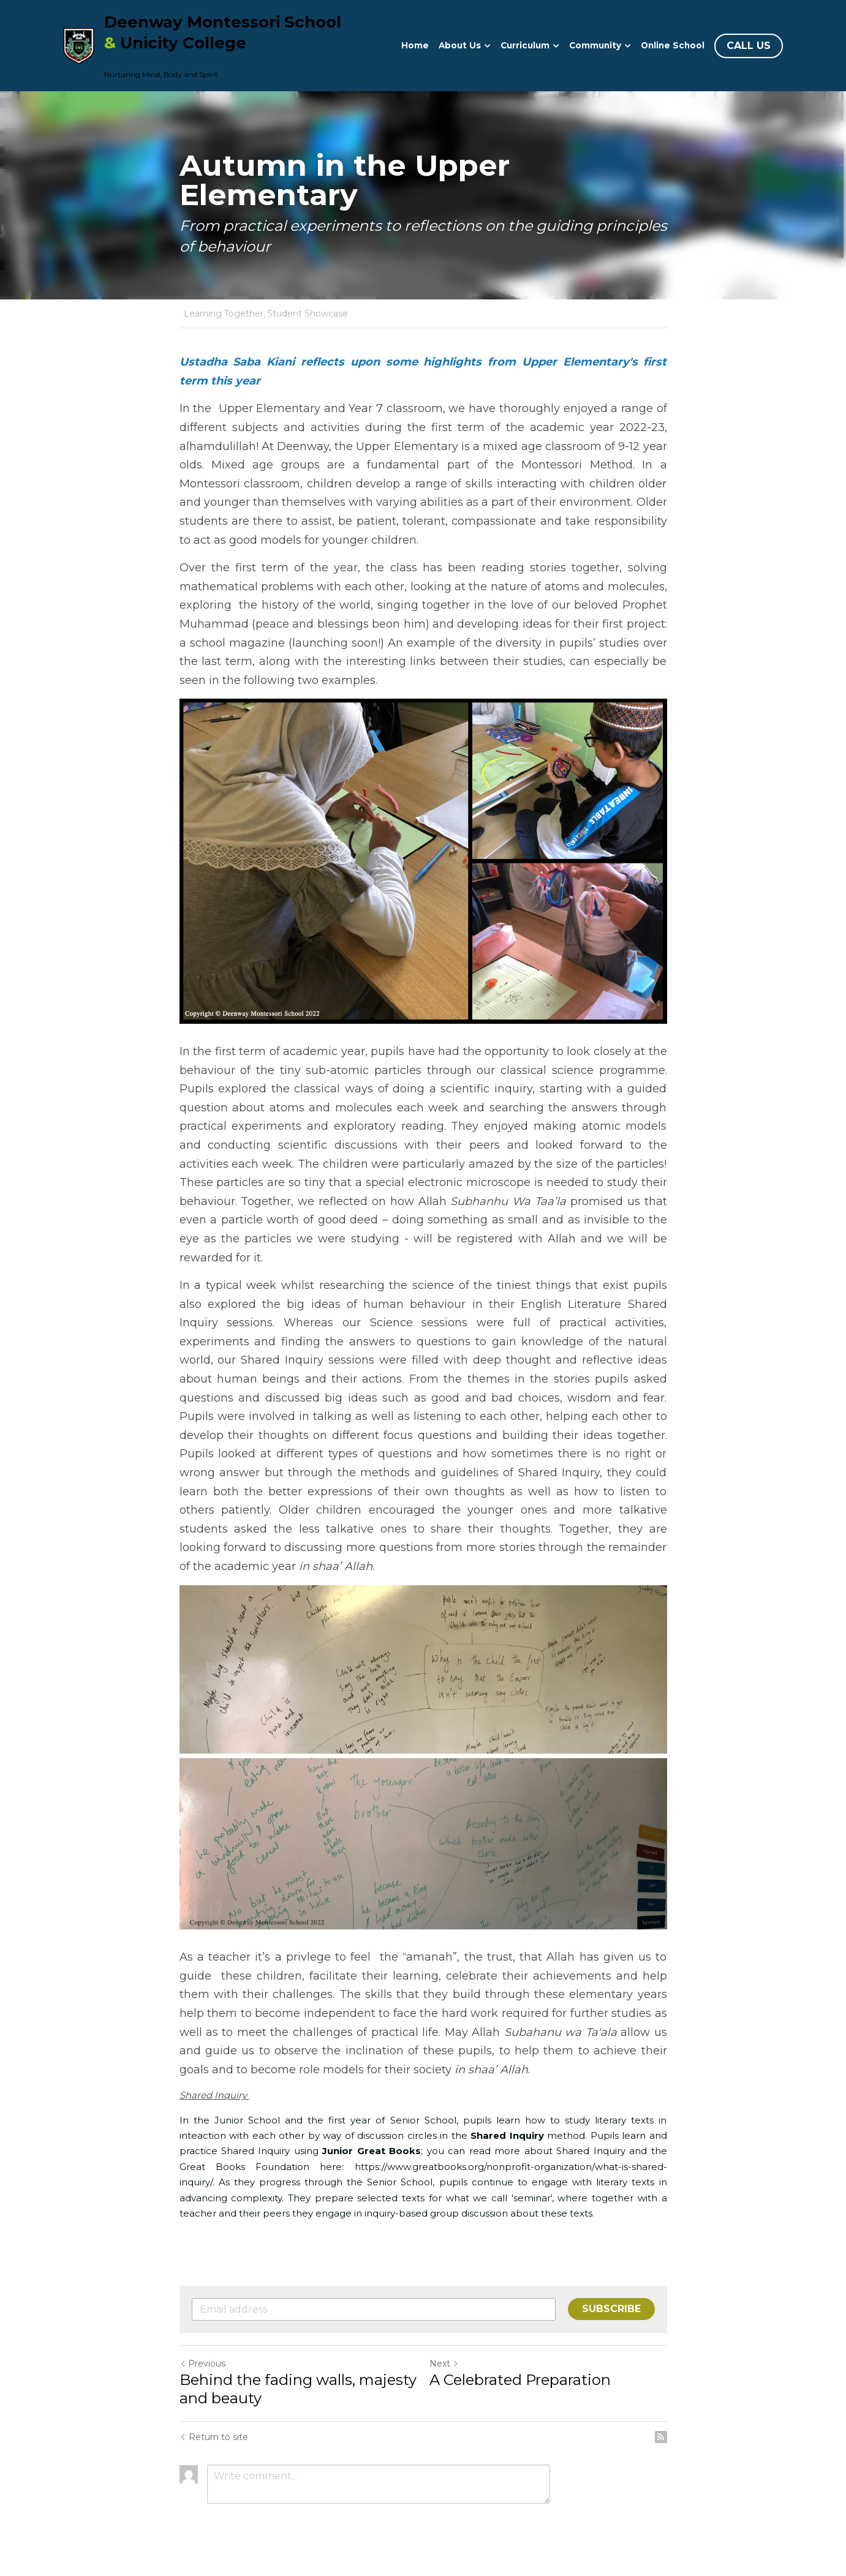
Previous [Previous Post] (202, 2363)
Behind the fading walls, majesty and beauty (298, 2389)
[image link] (78, 44)
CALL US (749, 45)
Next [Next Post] (444, 2363)
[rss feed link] (661, 2437)
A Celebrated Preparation (520, 2380)
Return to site (213, 2437)
